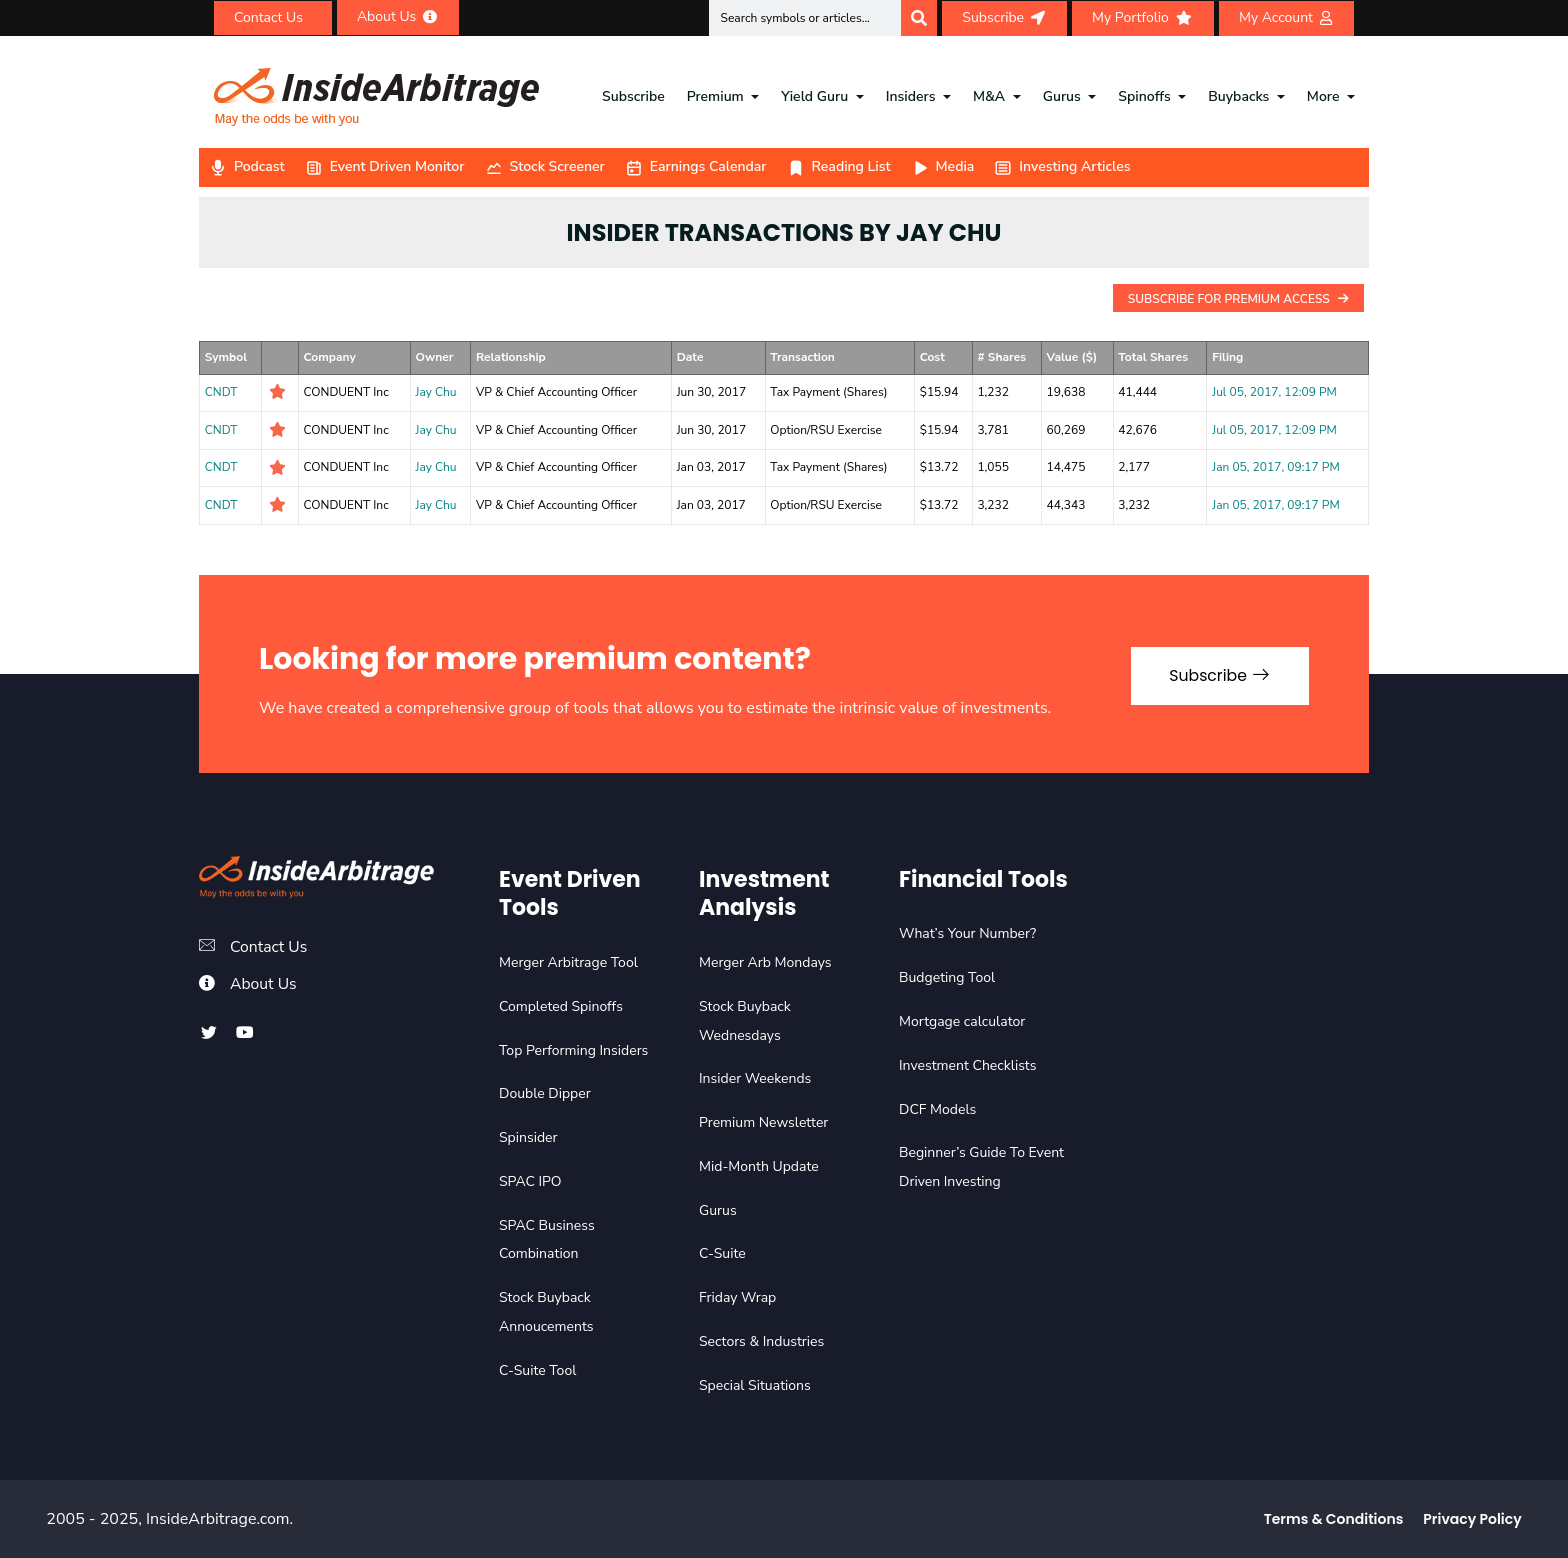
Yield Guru (814, 96)
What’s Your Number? (967, 933)
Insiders (911, 96)
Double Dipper (545, 1093)
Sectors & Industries (761, 1341)
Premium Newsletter (763, 1122)
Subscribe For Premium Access (1238, 299)
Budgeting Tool (947, 977)
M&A (989, 96)
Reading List (839, 166)
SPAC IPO (530, 1181)
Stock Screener (545, 166)
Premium (715, 96)
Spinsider (528, 1137)
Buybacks (1238, 96)
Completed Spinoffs (561, 1006)
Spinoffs (1144, 96)
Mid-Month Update (759, 1166)
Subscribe (633, 96)
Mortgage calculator (962, 1021)
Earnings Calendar (696, 166)
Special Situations (755, 1385)
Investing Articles (1062, 166)
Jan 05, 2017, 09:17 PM (1275, 467)
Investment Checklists (967, 1065)
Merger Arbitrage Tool (568, 962)
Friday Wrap (737, 1297)
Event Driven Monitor (385, 166)
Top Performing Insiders (573, 1050)
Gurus (1062, 96)
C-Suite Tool (537, 1370)
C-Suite (722, 1253)
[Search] (919, 18)
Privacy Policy (1472, 1519)
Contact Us (269, 947)
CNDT (221, 392)
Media (943, 166)
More (1323, 96)
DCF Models (937, 1109)
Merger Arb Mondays (765, 962)
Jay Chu (436, 392)
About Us (264, 984)
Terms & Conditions (1334, 1519)
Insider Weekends (755, 1078)
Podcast (247, 166)
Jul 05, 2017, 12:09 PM (1274, 392)
